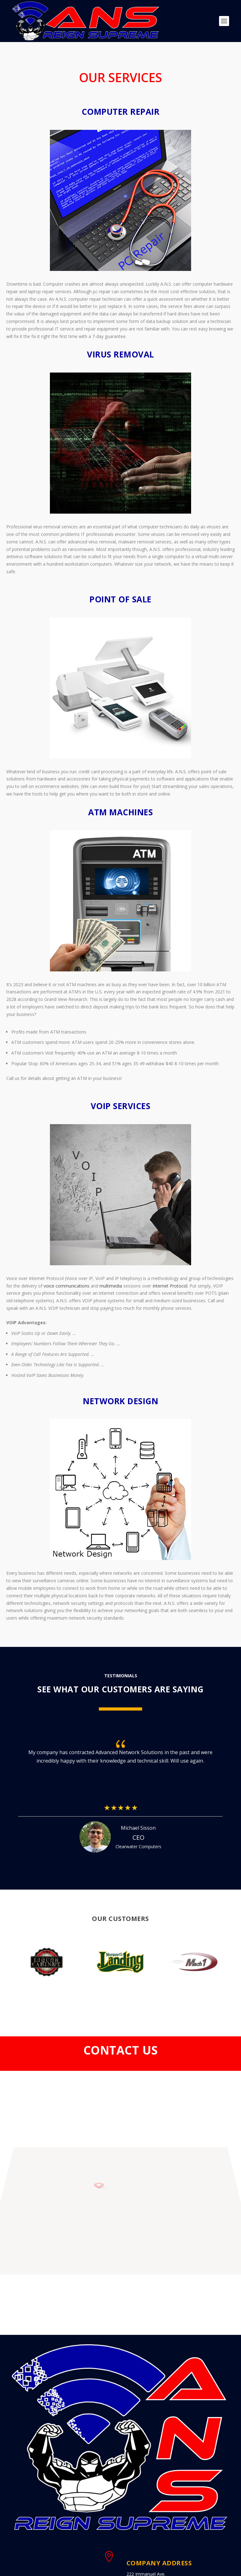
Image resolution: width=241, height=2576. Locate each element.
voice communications (66, 1286)
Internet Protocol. (170, 1286)
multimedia (110, 1286)
